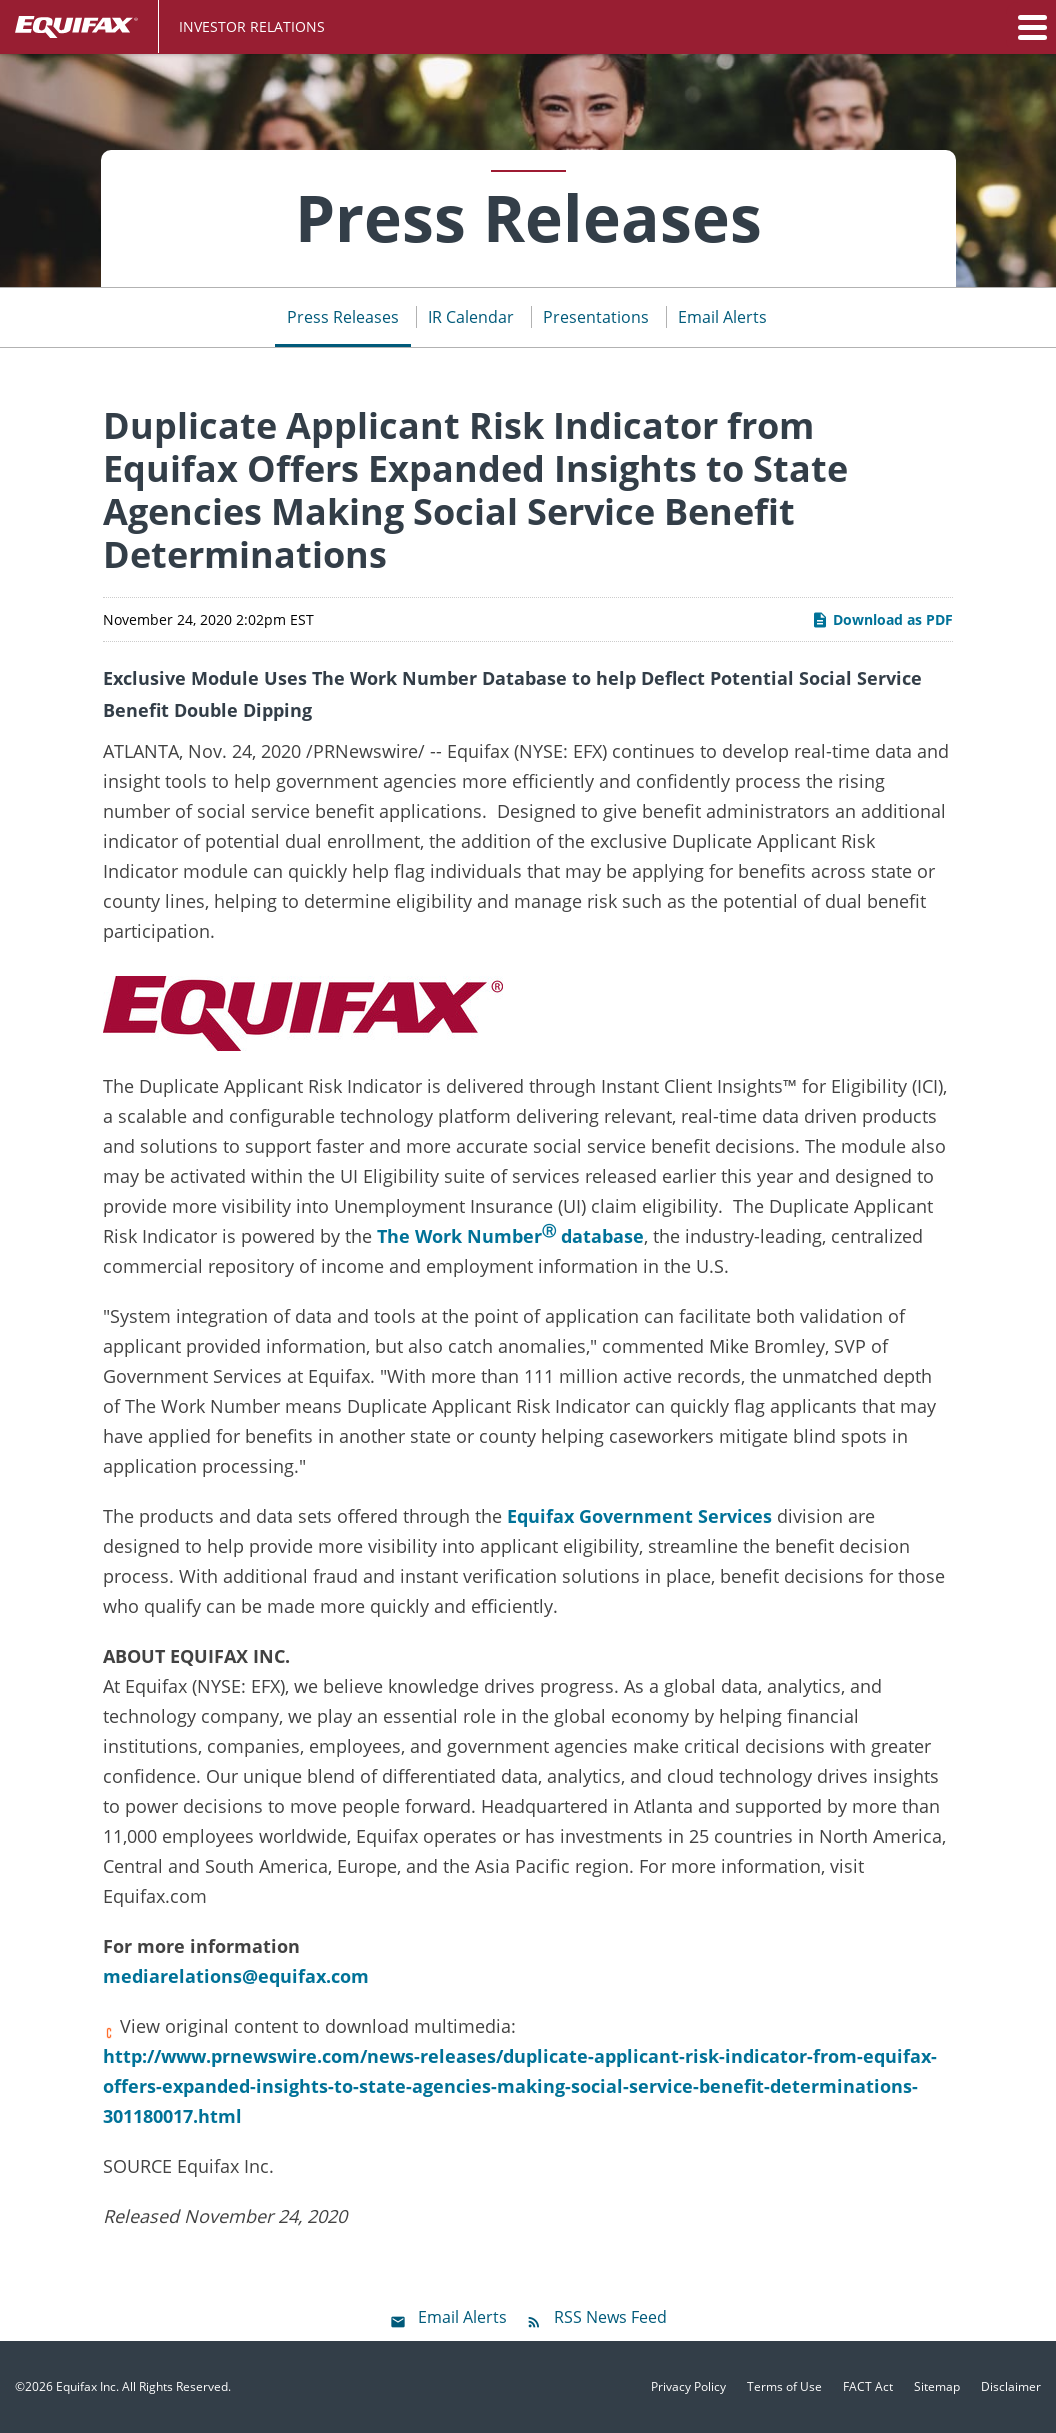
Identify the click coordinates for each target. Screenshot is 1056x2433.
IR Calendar (471, 317)
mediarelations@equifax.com (236, 1976)
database (600, 1236)
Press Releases (343, 317)
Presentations (596, 317)
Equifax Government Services (639, 1516)
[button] (1031, 27)
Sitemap (937, 2387)
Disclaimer (1011, 2387)
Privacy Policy (688, 2387)
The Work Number (459, 1236)
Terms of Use (784, 2387)
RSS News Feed (610, 2317)
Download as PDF (882, 619)
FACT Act (868, 2387)
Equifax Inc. (87, 2386)
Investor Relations (252, 26)
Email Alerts (722, 317)
